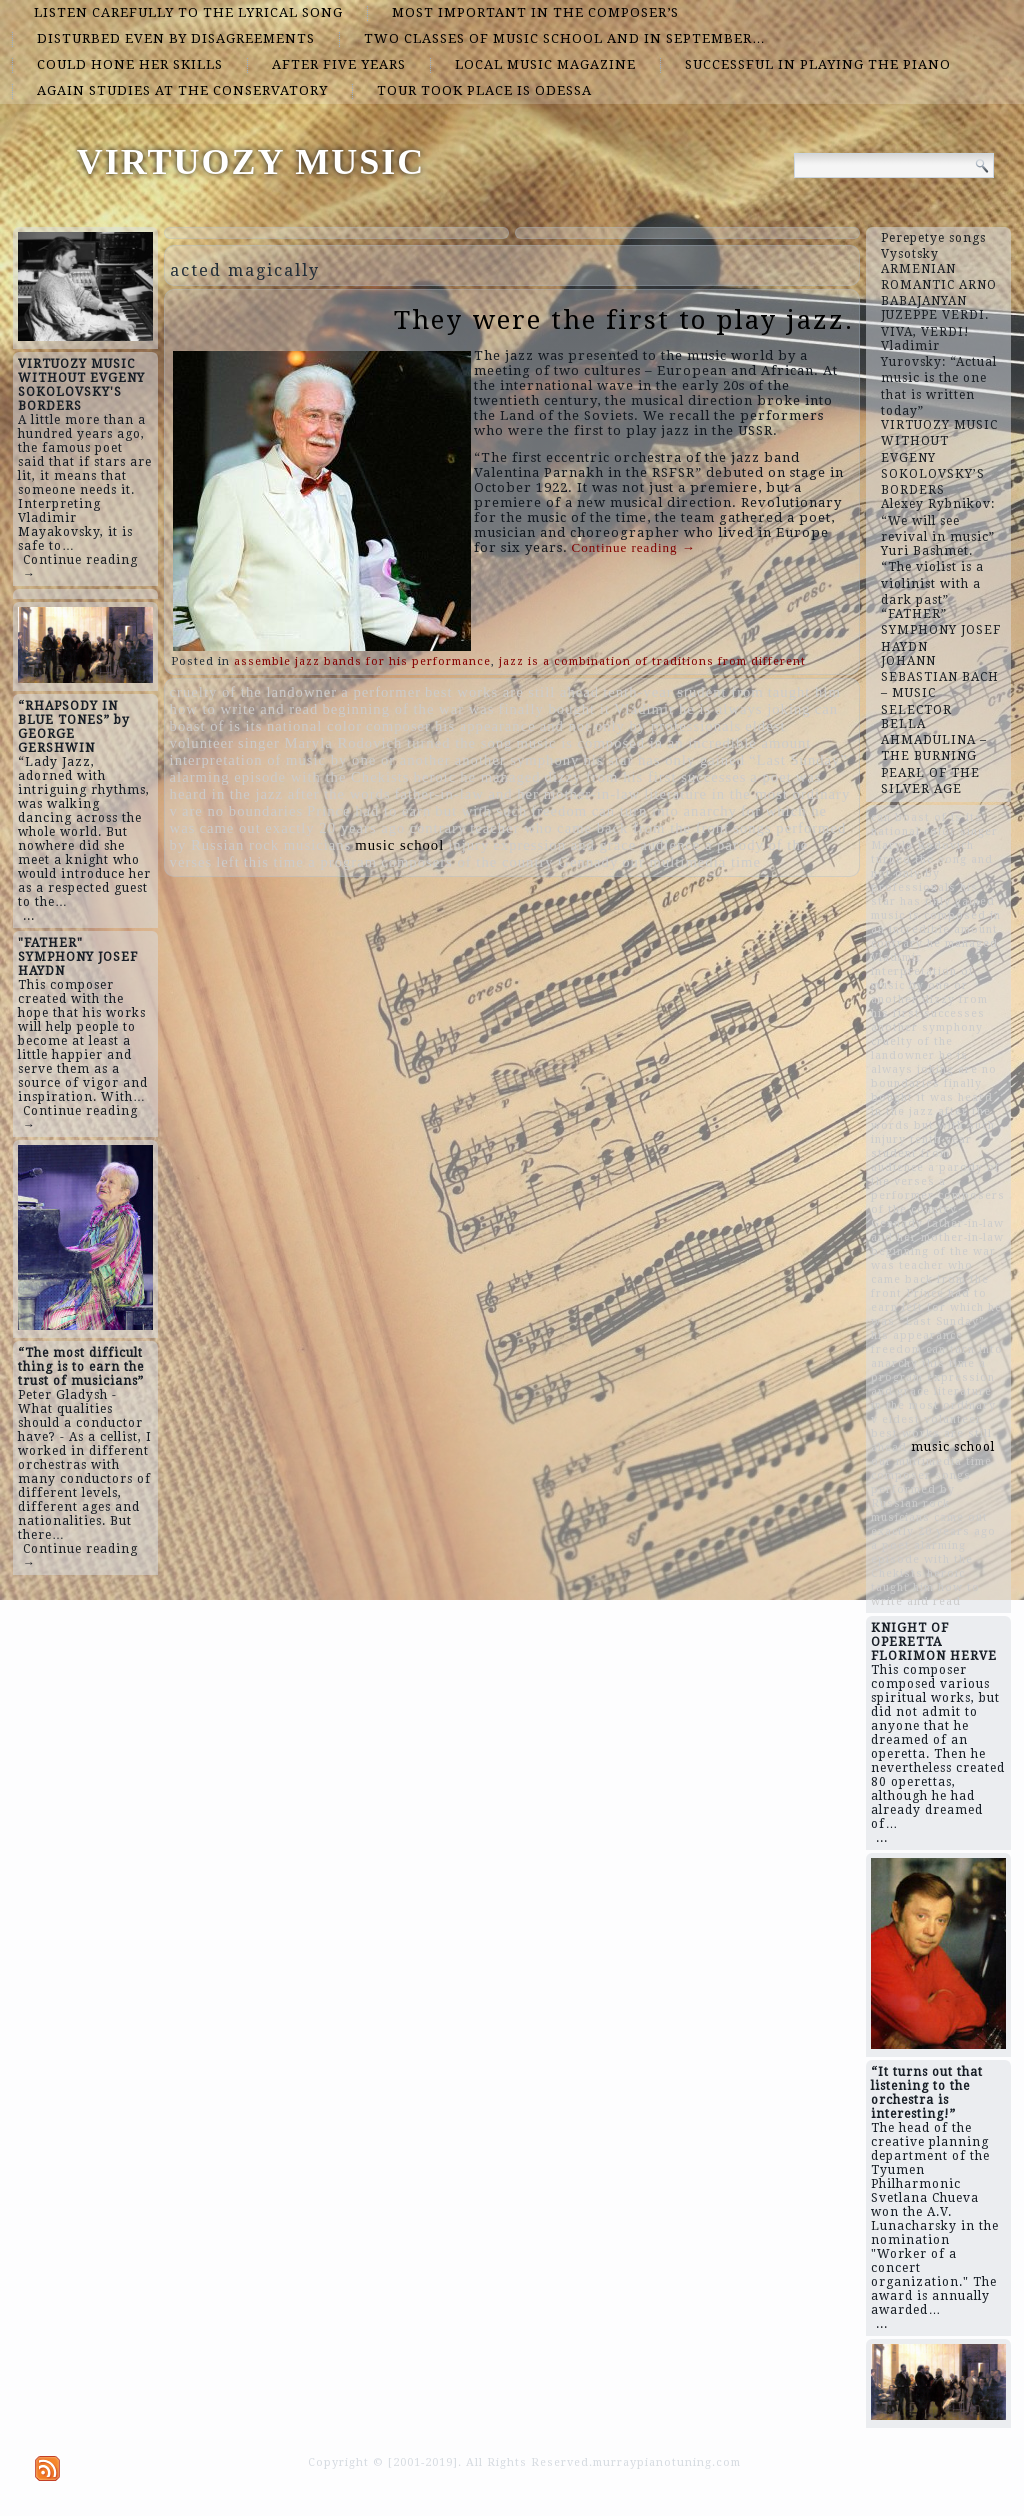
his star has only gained (664, 760)
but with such (481, 811)
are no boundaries (242, 811)
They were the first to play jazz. (624, 320)
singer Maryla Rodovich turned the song (375, 743)
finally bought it (554, 709)
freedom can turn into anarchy (634, 811)
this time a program (310, 862)
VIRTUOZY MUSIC (251, 162)
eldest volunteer (932, 1419)
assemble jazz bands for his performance (362, 661)
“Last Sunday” (798, 760)
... (29, 916)
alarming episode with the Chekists (290, 777)
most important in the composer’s (535, 12)
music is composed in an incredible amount (663, 743)
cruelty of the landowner (254, 692)
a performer (381, 692)
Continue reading (634, 547)
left (228, 862)
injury (468, 845)
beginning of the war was (408, 709)
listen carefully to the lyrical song (188, 12)
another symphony (517, 760)
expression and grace (564, 845)
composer (398, 726)
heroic (435, 777)
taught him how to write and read (925, 1594)
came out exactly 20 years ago (302, 828)
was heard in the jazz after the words (932, 1111)
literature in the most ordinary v (933, 1405)
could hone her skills (130, 64)
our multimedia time (691, 862)
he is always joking (745, 709)
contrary (437, 828)
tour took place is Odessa (484, 90)
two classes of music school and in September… (565, 38)
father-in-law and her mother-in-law (518, 794)
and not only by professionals (641, 726)
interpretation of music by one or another (310, 760)
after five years (339, 64)
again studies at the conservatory (182, 90)
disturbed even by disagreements (176, 38)
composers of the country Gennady (499, 862)
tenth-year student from (683, 692)
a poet (770, 777)
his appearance (485, 726)
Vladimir (644, 709)
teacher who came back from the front (599, 828)
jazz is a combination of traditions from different (652, 661)
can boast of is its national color (926, 824)
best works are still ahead (512, 692)
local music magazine (545, 64)
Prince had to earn (369, 811)
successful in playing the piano (818, 64)
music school (399, 845)
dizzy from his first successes (646, 777)
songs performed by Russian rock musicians (921, 1496)
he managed (500, 777)
